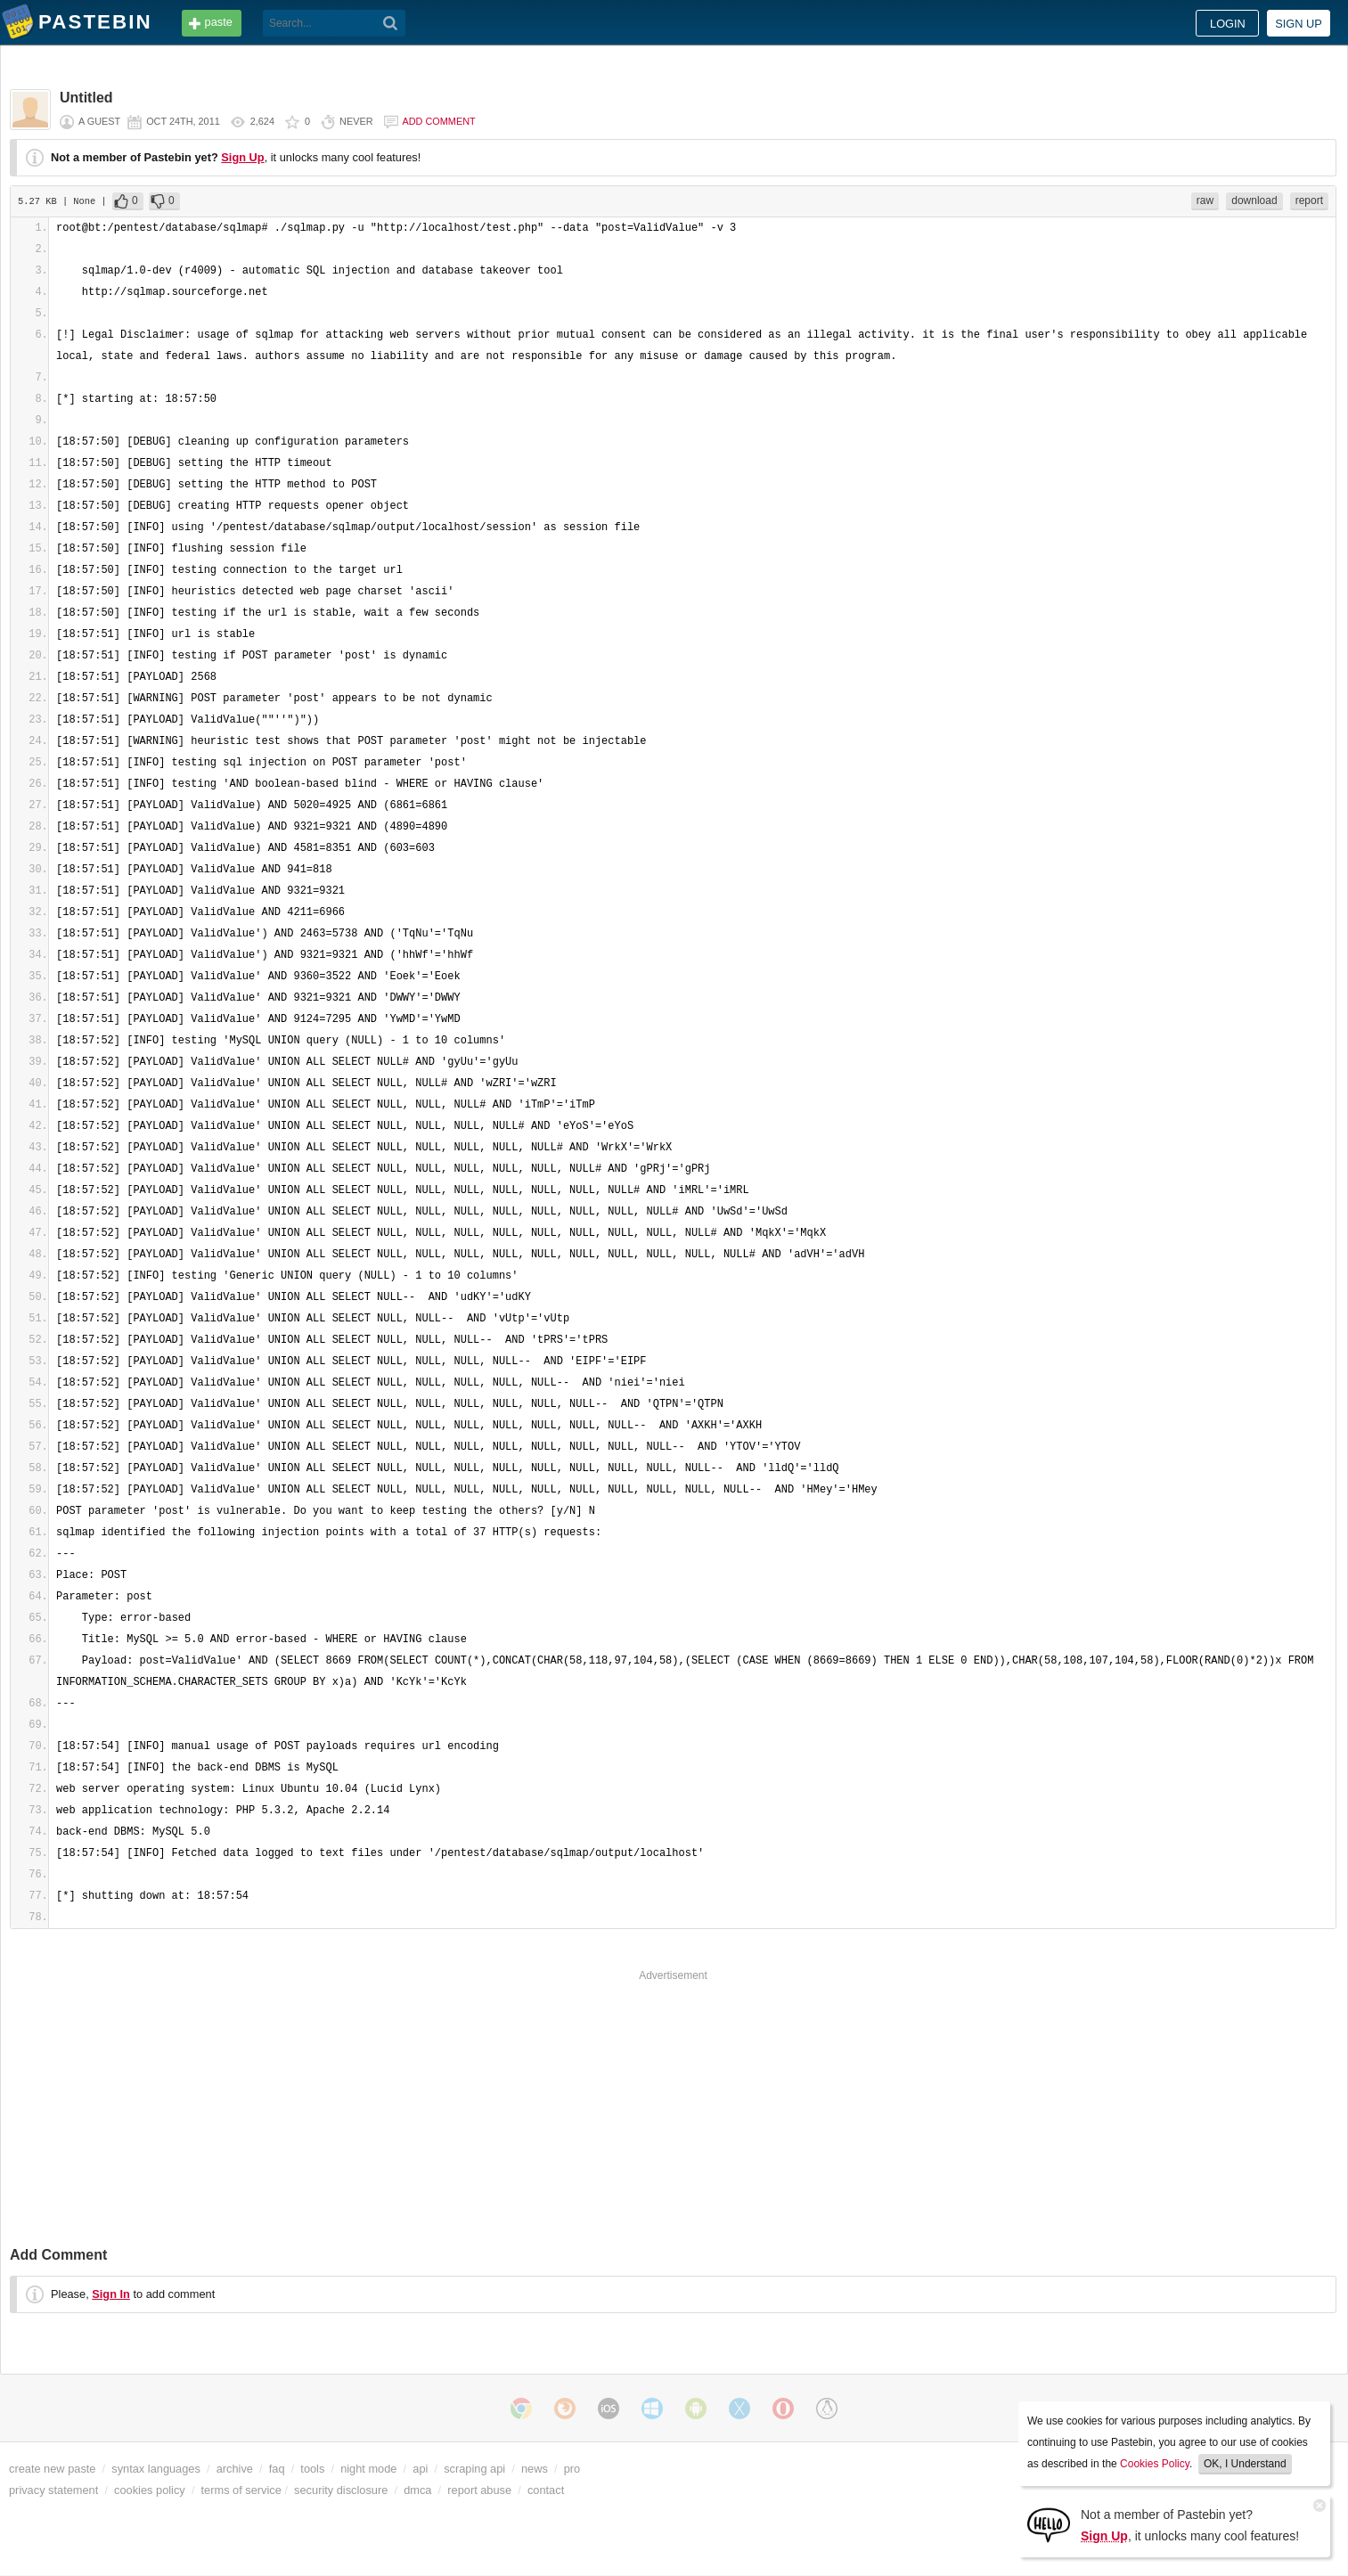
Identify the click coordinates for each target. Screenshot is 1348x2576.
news (534, 2468)
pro (572, 2468)
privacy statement (53, 2490)
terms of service (241, 2490)
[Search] (390, 23)
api (420, 2468)
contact (545, 2490)
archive (234, 2468)
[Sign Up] (1048, 2523)
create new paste (52, 2468)
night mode (368, 2468)
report (1309, 200)
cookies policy (149, 2490)
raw (1205, 200)
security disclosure (341, 2490)
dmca (417, 2490)
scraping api (474, 2468)
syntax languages (155, 2468)
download (1254, 200)
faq (277, 2468)
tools (312, 2468)
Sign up (1298, 23)
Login (1228, 23)
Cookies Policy (1154, 2463)
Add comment (439, 121)
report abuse (479, 2490)
